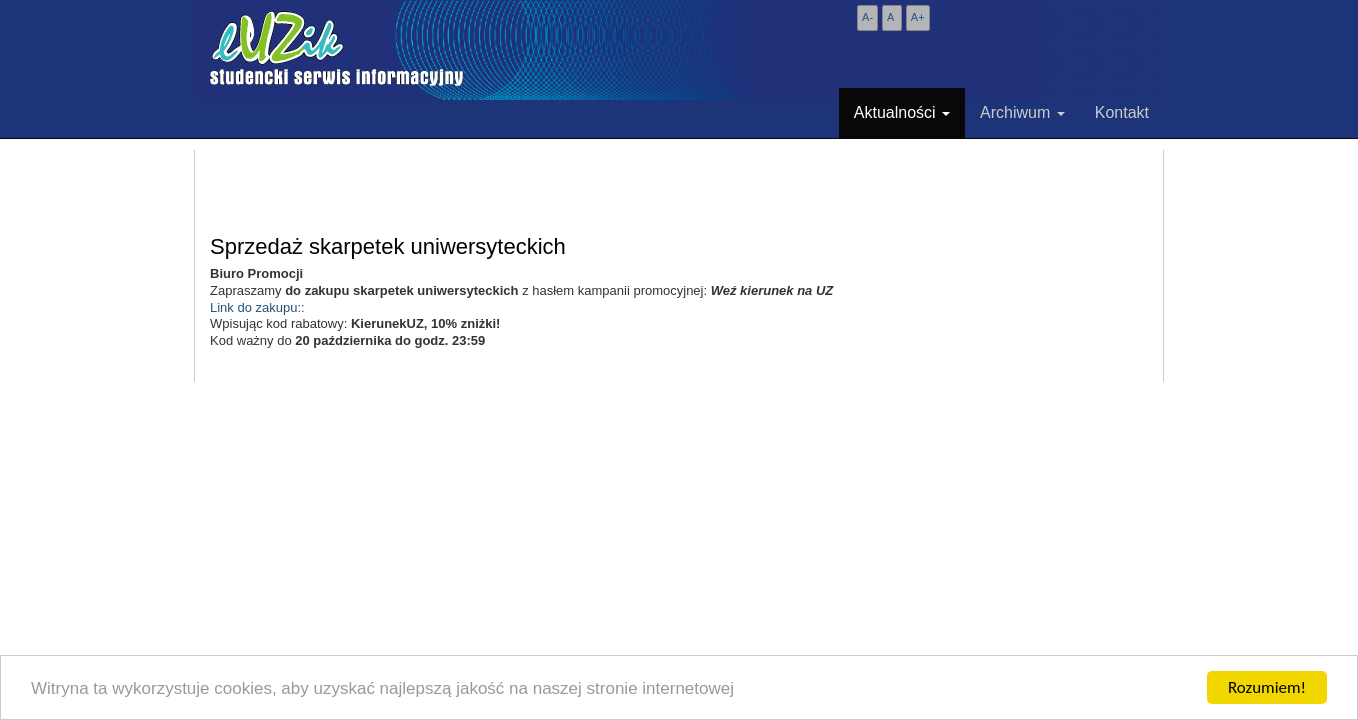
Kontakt (1122, 112)
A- (867, 17)
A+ (918, 17)
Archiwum (1022, 112)
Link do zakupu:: (257, 307)
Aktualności (902, 112)
